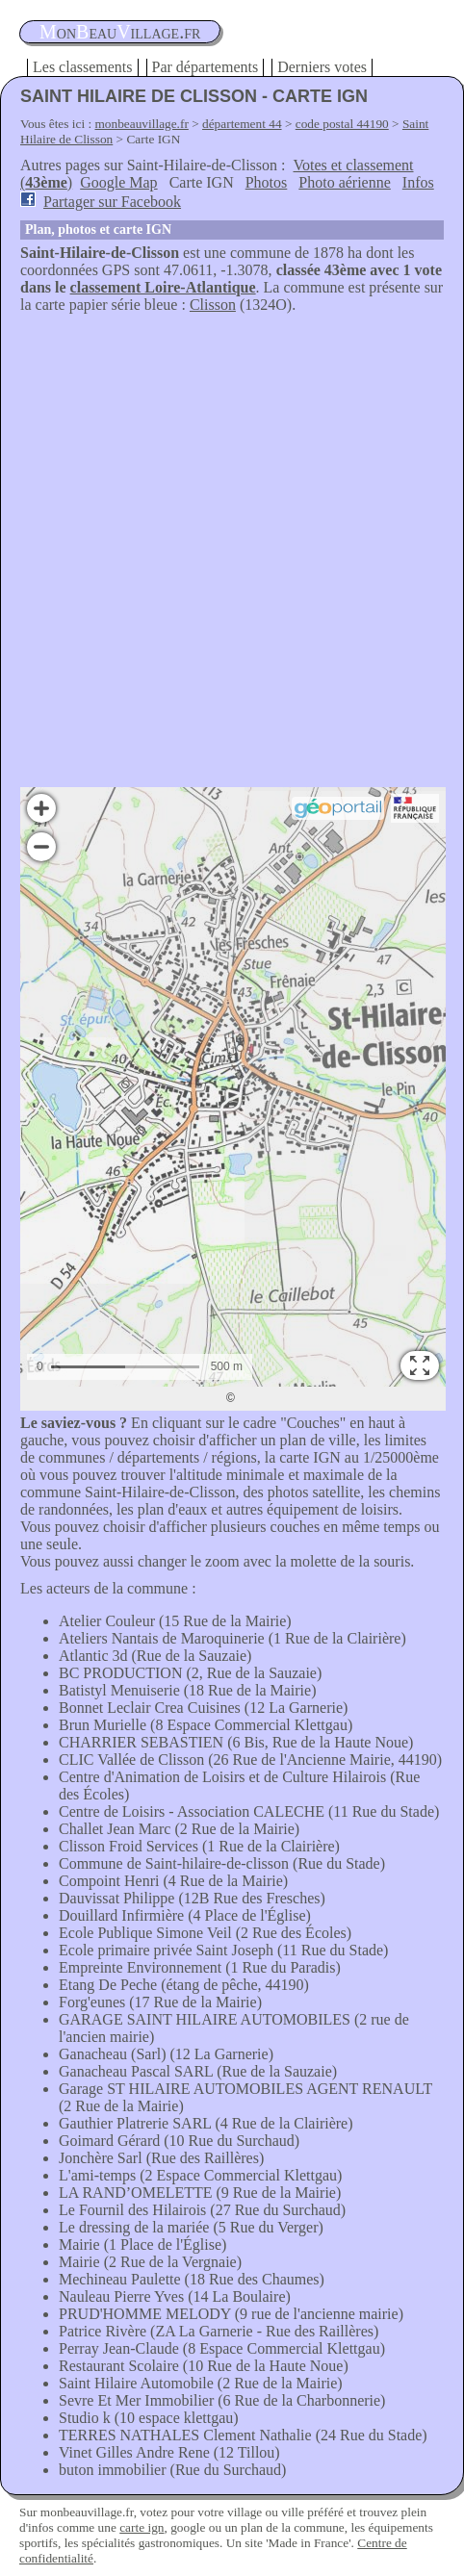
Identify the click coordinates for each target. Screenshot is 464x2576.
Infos (418, 182)
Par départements (205, 67)
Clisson (213, 304)
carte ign (141, 2527)
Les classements (83, 67)
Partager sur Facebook (112, 201)
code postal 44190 (342, 123)
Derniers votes (322, 67)
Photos (266, 182)
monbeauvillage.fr (142, 123)
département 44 (242, 123)
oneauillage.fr (119, 31)
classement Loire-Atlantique (163, 287)
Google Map (118, 182)
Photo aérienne (344, 182)
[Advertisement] (232, 555)
